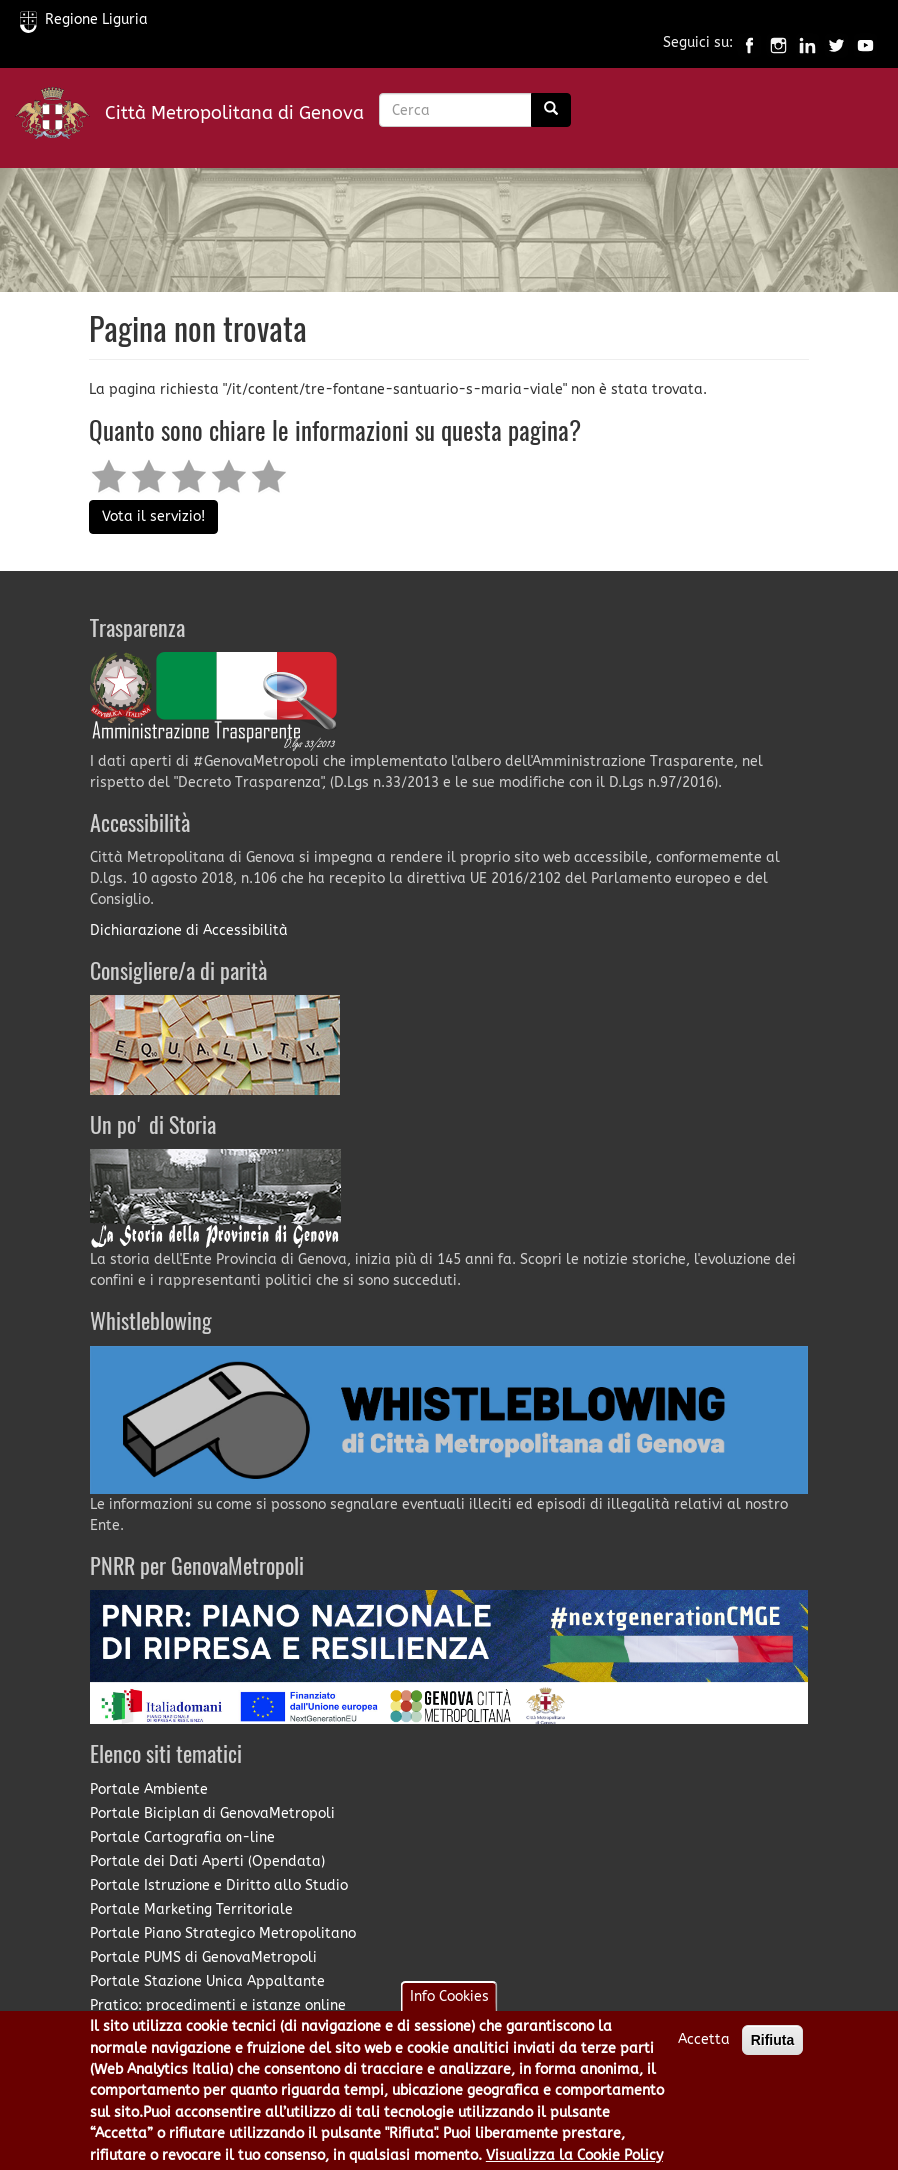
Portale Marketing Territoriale (191, 1909)
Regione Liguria (84, 19)
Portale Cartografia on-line (182, 1837)
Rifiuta (773, 2052)
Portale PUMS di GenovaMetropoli (203, 1957)
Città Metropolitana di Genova (234, 113)
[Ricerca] (551, 110)
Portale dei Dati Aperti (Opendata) (207, 1861)
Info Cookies (449, 2008)
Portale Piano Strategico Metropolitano (223, 1933)
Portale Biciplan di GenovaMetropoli (212, 1813)
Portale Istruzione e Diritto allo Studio (219, 1885)
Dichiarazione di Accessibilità (189, 930)
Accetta (704, 2051)
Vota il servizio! (153, 516)
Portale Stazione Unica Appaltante (207, 1981)
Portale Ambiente (149, 1789)
